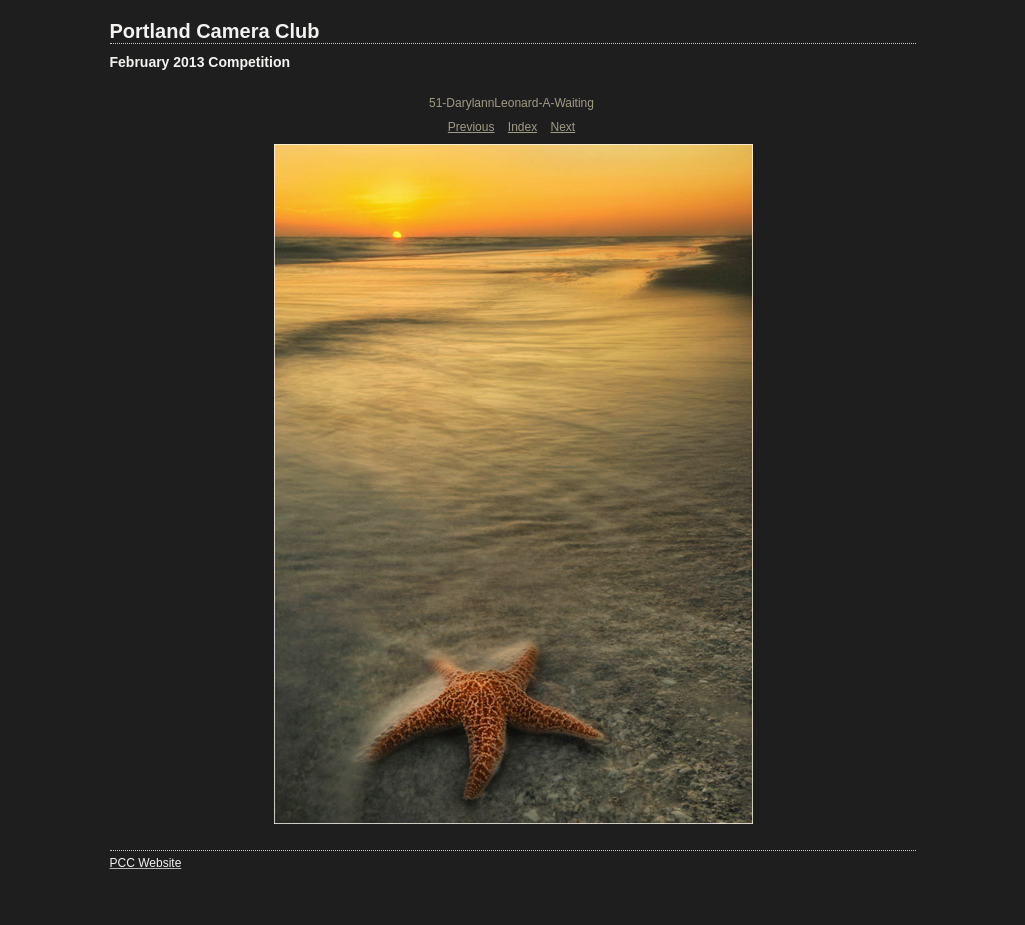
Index (522, 127)
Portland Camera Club (215, 31)
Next (563, 127)
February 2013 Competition (200, 62)
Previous (471, 127)
